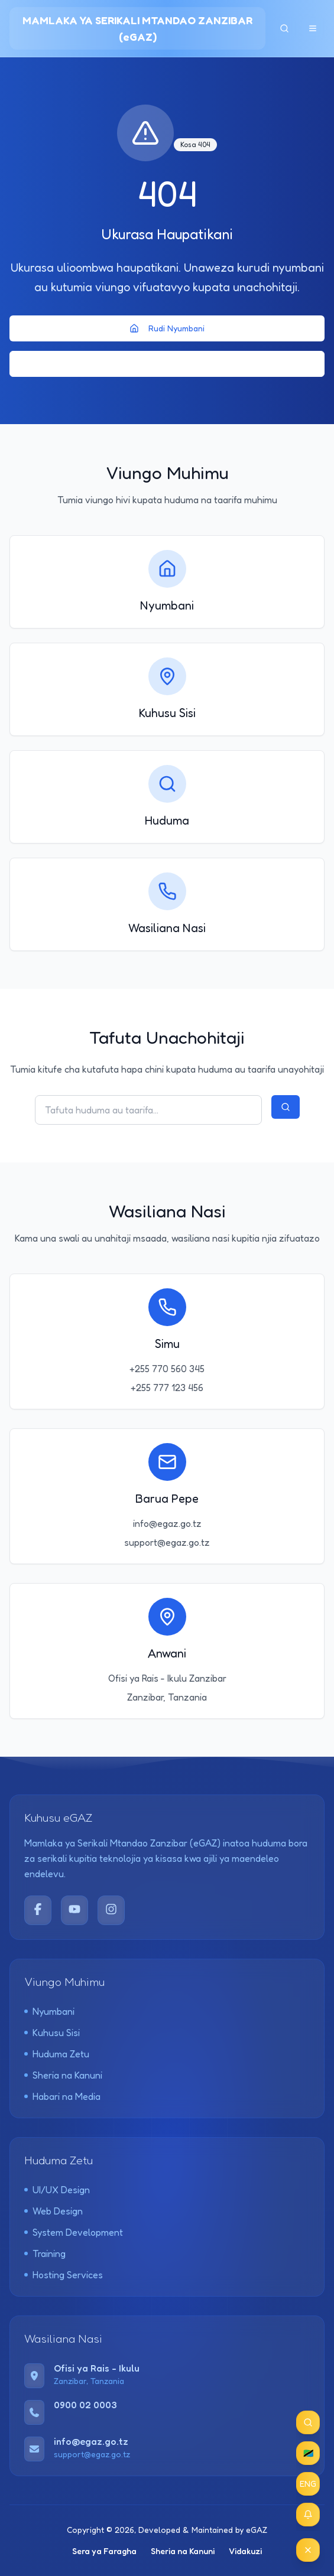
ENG (308, 2484)
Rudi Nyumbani (167, 328)
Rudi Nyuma (167, 364)
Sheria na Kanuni (63, 2075)
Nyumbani (49, 2011)
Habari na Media (62, 2096)
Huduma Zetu (56, 2054)
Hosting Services (63, 2275)
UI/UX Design (57, 2190)
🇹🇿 (308, 2453)
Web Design (53, 2211)
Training (45, 2253)
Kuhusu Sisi (52, 2032)
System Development (73, 2232)
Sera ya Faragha (104, 2551)
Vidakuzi (245, 2551)
